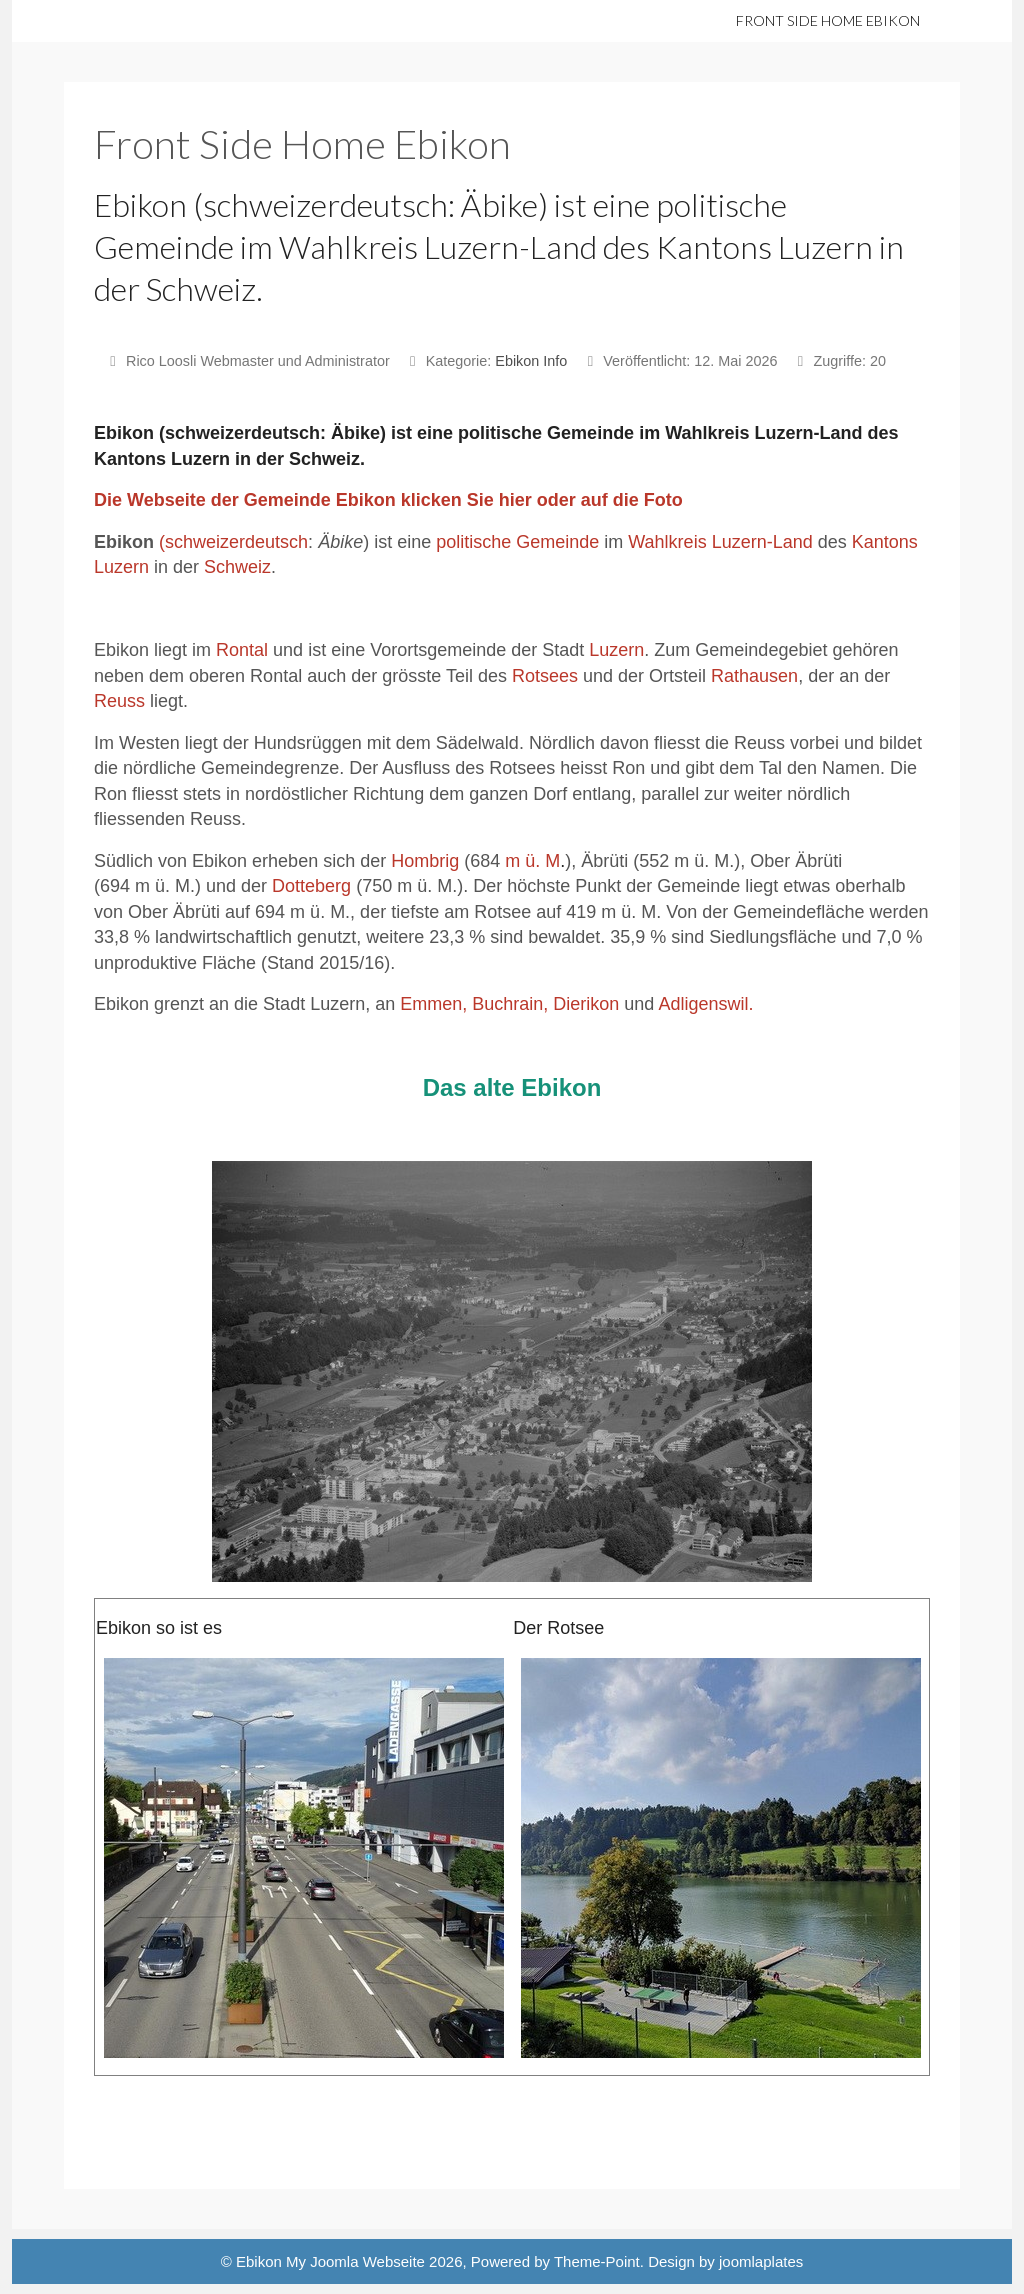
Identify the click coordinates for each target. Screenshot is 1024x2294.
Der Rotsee (558, 1628)
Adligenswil (703, 1004)
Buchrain (507, 1004)
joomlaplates (761, 2261)
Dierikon (586, 1004)
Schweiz (237, 567)
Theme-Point (597, 2261)
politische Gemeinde (517, 542)
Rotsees (545, 676)
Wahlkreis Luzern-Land (720, 542)
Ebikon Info (531, 361)
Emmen (431, 1004)
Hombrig (425, 861)
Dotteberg (311, 886)
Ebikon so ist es (159, 1628)
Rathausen (754, 676)
